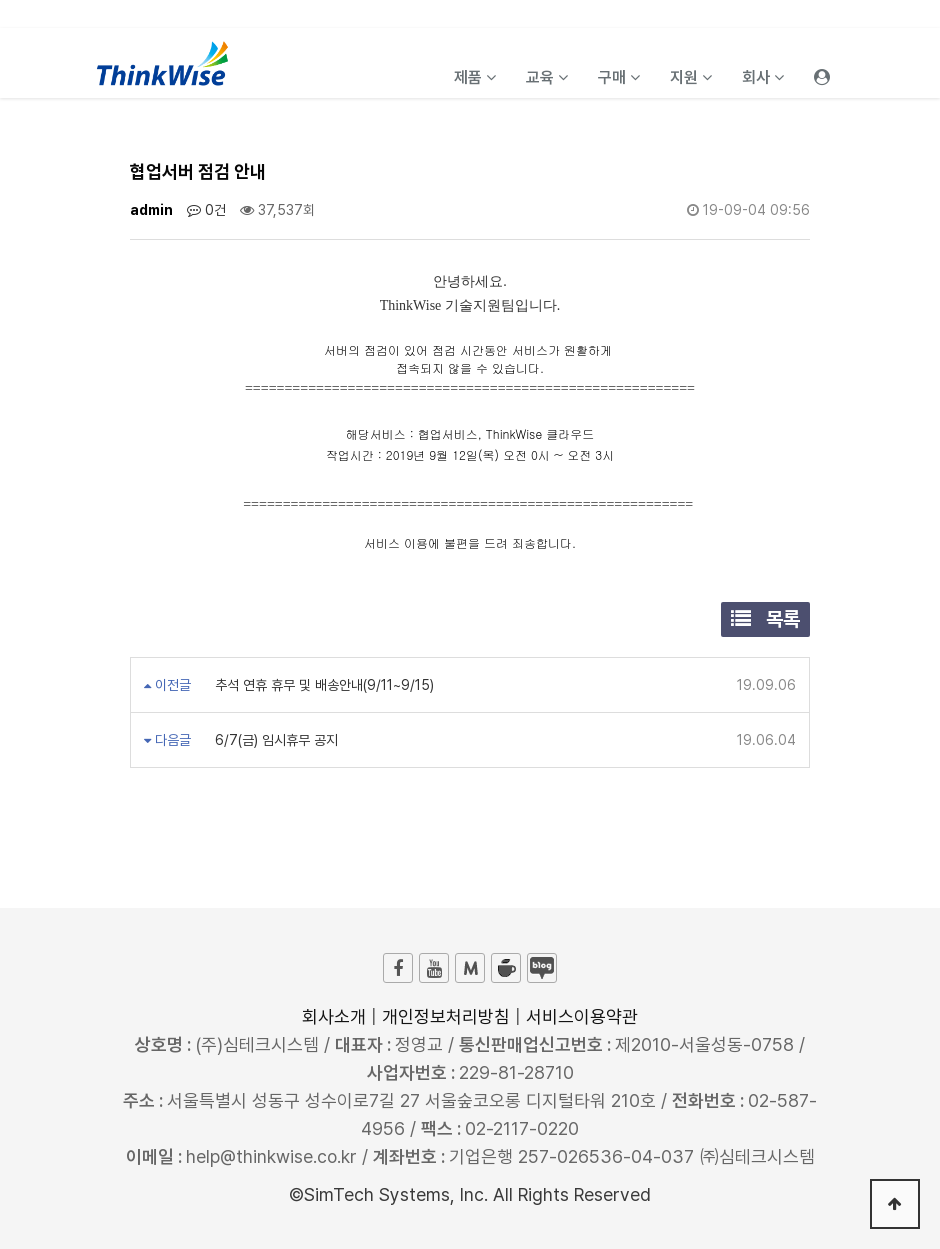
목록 (765, 619)
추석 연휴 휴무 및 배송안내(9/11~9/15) (322, 685)
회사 (763, 77)
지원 (691, 77)
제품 (475, 77)
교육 (547, 77)
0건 (206, 210)
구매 (619, 77)
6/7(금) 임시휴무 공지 (274, 740)
